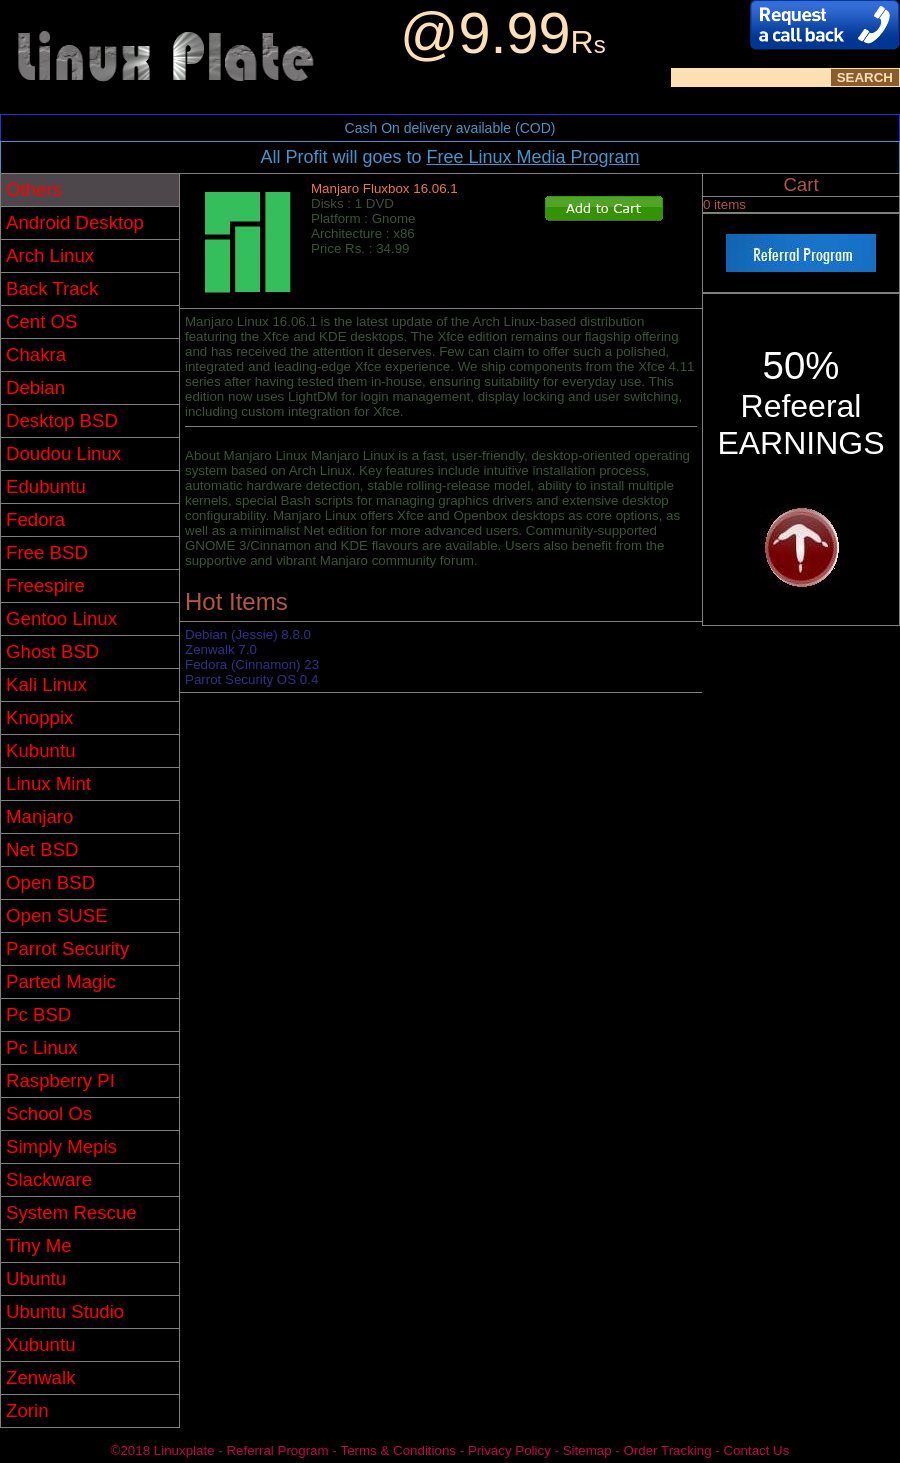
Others (34, 189)
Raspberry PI (60, 1080)
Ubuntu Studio (65, 1311)
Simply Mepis (61, 1146)
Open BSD (50, 882)
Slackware (49, 1179)
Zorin (27, 1410)
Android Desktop (75, 222)
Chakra (36, 354)
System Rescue (71, 1212)
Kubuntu (41, 750)
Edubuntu (46, 486)
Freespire (45, 585)
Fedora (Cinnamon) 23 (252, 664)
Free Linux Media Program (532, 157)
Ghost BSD (52, 651)
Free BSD (47, 552)
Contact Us (756, 1450)
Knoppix (39, 717)
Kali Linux (46, 684)
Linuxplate (184, 1450)
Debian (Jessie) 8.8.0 (248, 634)
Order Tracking (667, 1450)
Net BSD (42, 849)
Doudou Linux (63, 453)
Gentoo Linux (61, 618)
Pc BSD (38, 1014)
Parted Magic (61, 981)
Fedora (35, 519)
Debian (35, 387)
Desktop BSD (62, 420)
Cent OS (42, 321)
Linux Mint (48, 783)
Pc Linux (42, 1047)
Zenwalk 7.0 (221, 649)
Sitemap (587, 1450)
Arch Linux (50, 255)
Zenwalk (40, 1377)
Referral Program (277, 1450)
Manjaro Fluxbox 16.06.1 (384, 188)
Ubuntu (36, 1278)
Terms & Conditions (398, 1450)
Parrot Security (67, 948)
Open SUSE (57, 915)
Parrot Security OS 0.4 (251, 679)
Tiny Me (39, 1245)
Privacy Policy (509, 1450)
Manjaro (39, 816)
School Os (49, 1113)
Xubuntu (41, 1344)
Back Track (52, 288)
